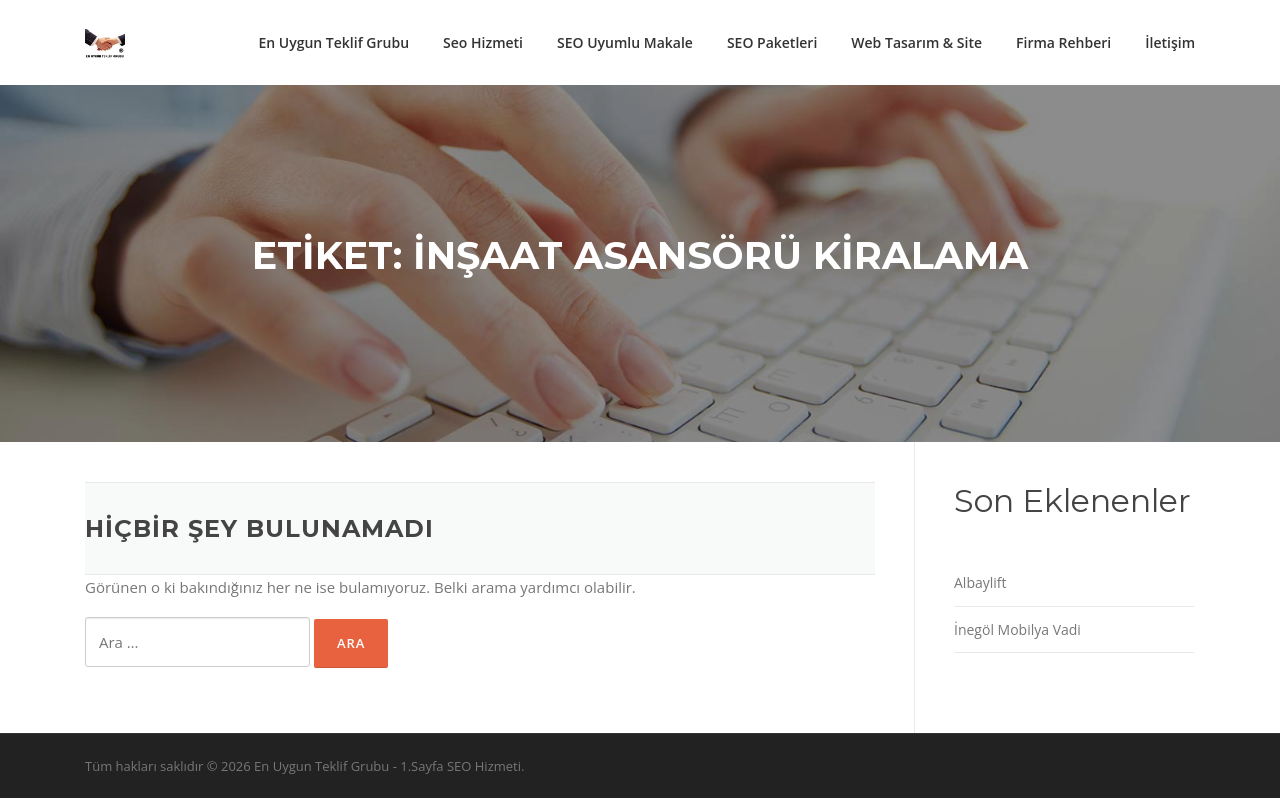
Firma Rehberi (1063, 42)
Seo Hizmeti (483, 42)
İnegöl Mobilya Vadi (1017, 631)
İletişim (1170, 42)
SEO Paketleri (772, 42)
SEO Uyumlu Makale (625, 42)
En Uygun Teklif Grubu (333, 42)
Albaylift (980, 585)
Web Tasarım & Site (916, 42)
